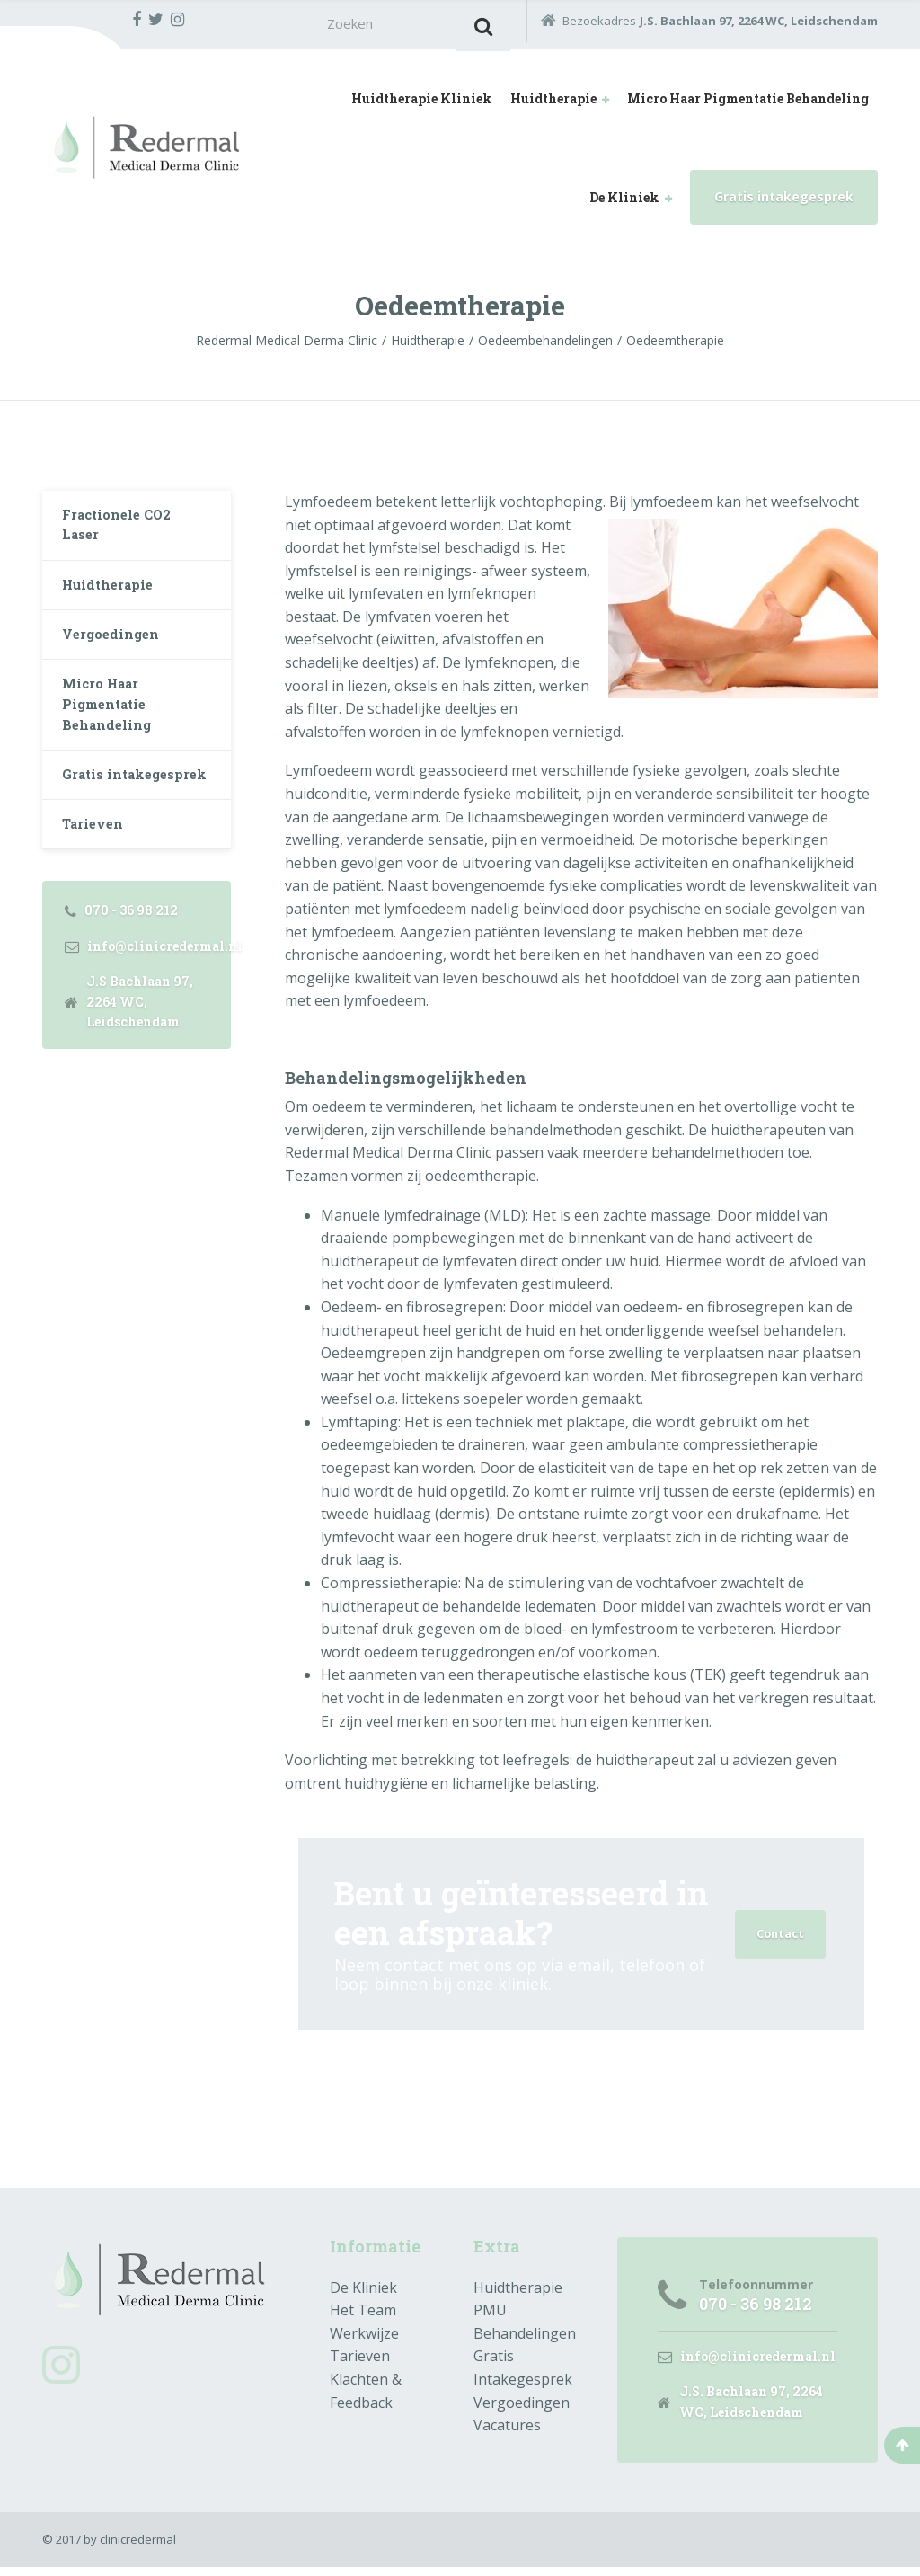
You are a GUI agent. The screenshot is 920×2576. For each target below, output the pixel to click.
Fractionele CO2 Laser (124, 535)
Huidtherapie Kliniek (421, 103)
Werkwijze (364, 2339)
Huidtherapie (553, 103)
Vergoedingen (116, 657)
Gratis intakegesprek (784, 201)
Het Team (363, 2316)
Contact (778, 1939)
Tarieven (97, 892)
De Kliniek (624, 202)
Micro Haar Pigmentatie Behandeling (748, 103)
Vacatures (507, 2430)
